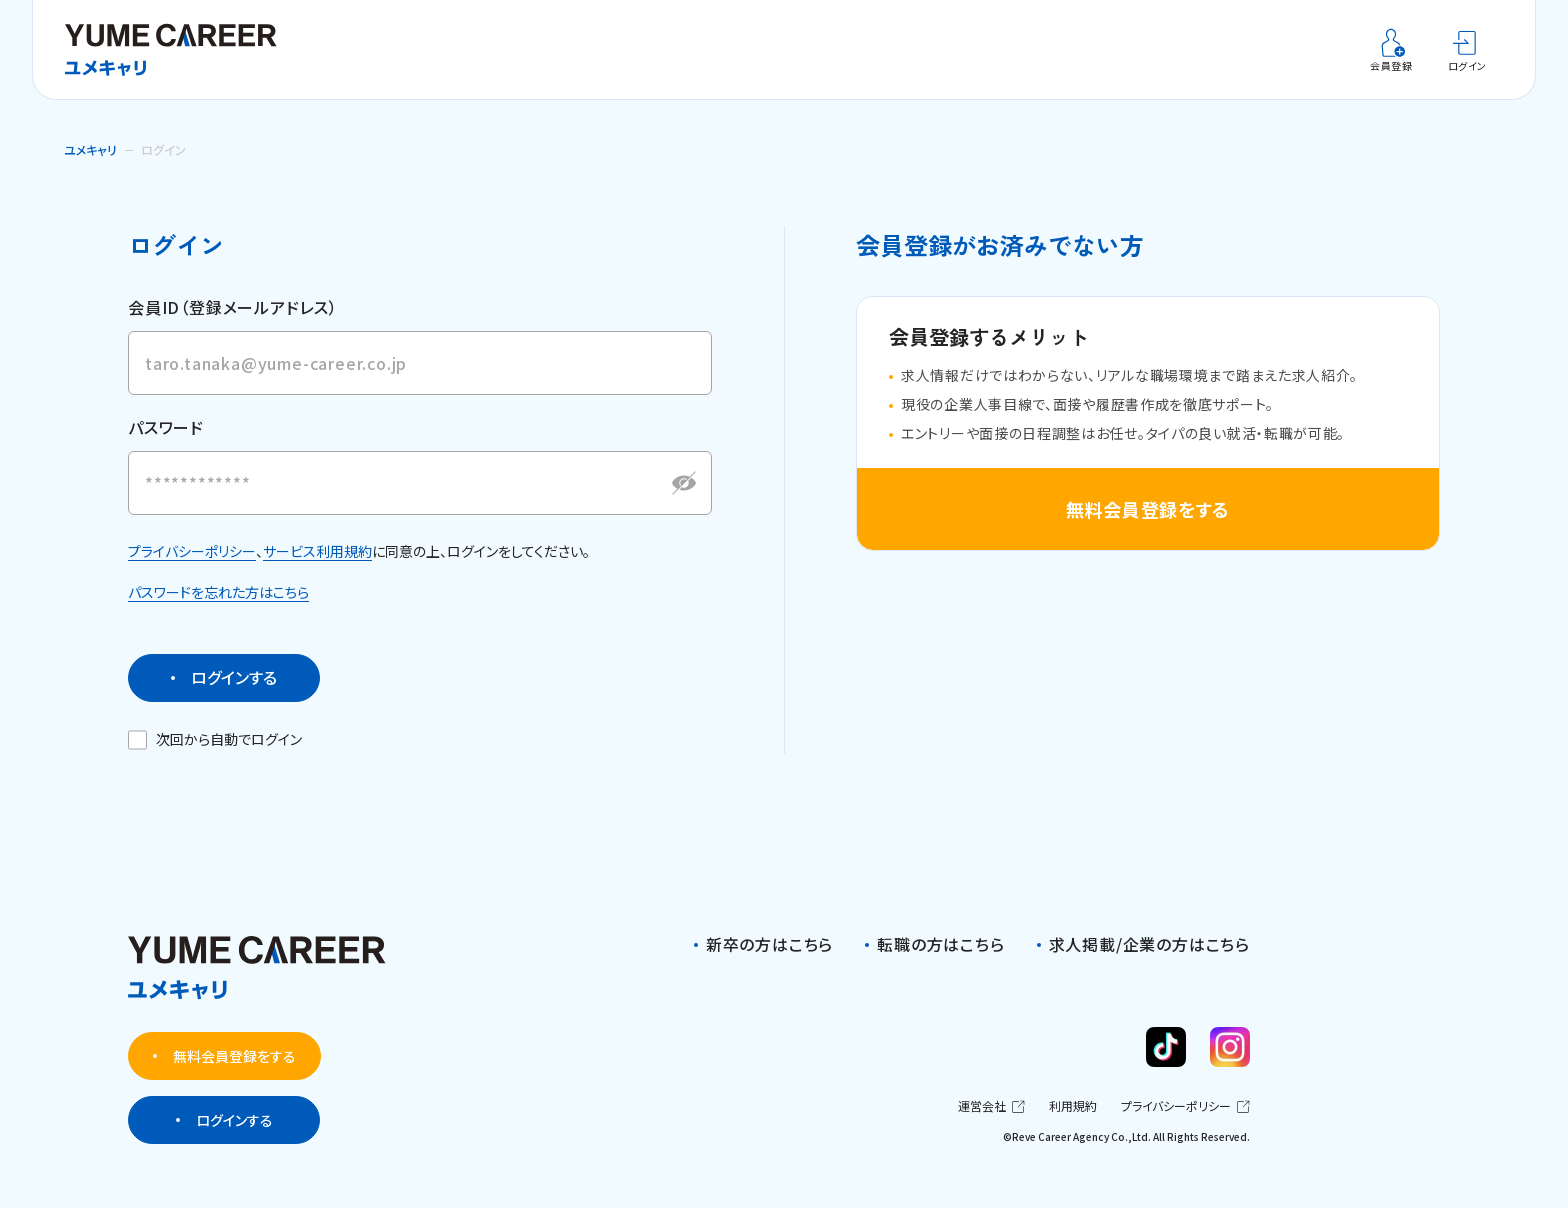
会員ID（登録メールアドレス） (233, 307)
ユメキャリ (90, 149)
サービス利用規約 (317, 569)
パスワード (166, 446)
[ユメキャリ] (178, 50)
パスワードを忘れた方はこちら (218, 611)
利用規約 (1073, 1107)
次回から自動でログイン (216, 758)
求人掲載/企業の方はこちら (1149, 945)
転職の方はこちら (940, 945)
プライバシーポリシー (192, 569)
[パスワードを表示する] (684, 501)
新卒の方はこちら (769, 945)
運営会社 (991, 1106)
